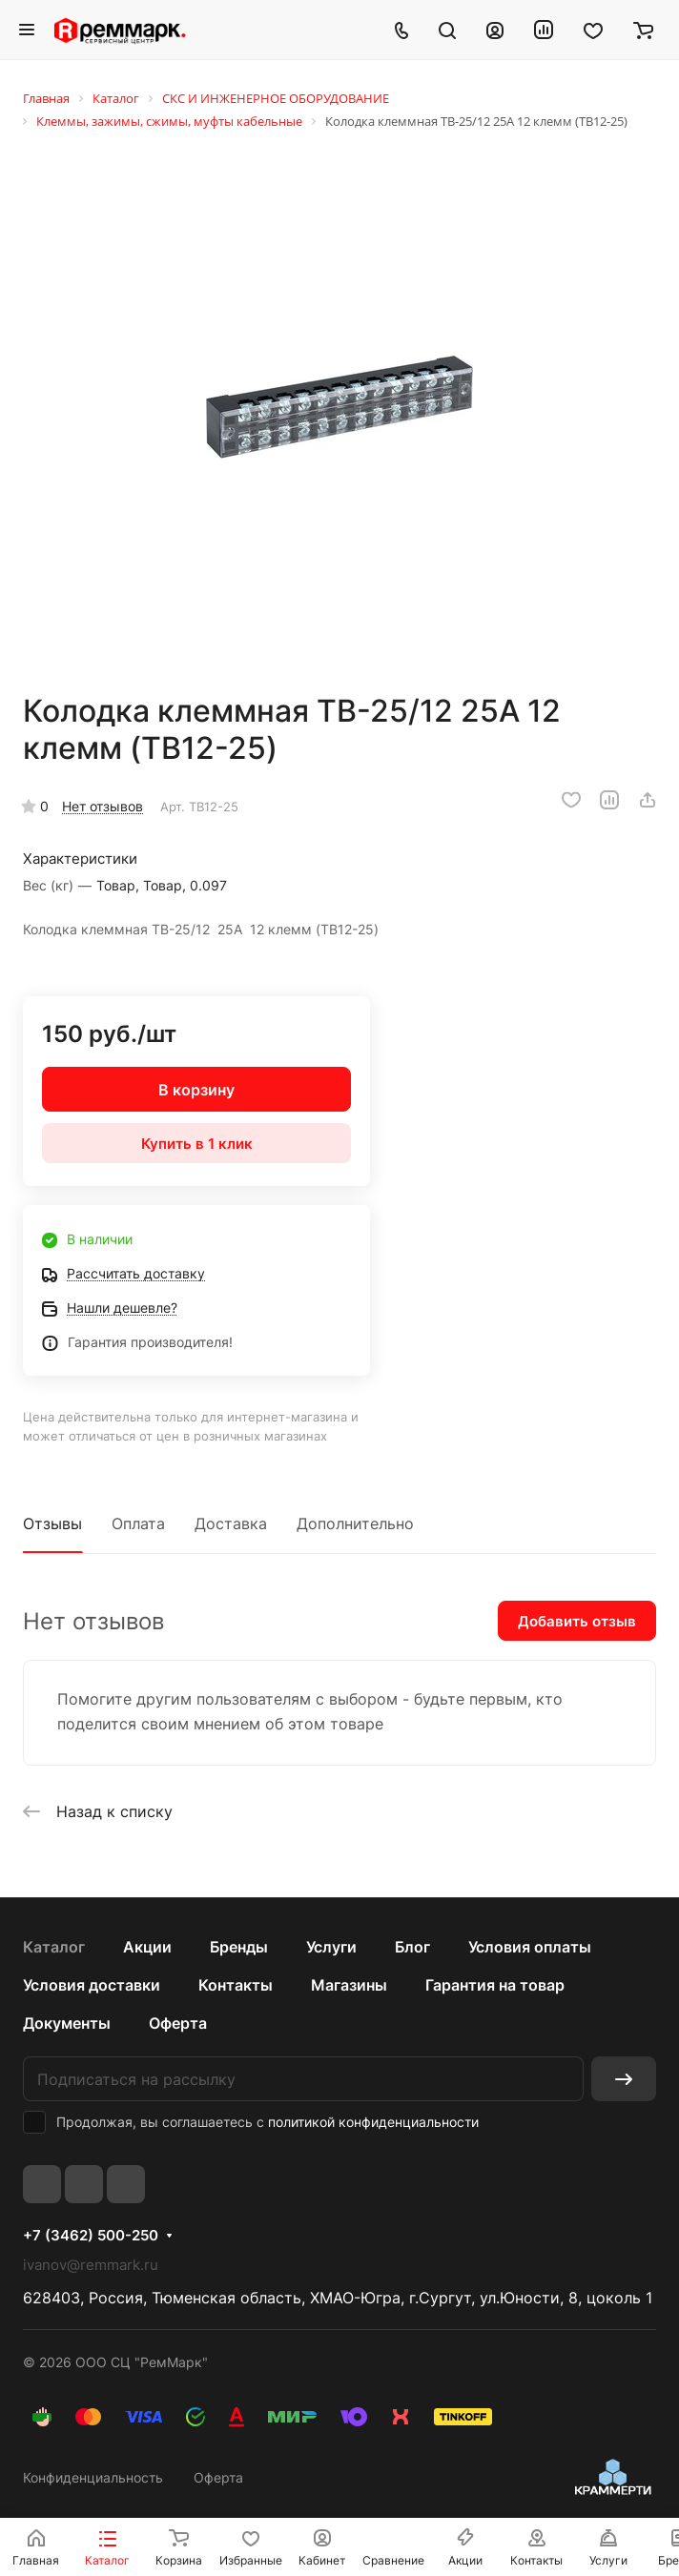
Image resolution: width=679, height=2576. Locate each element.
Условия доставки (91, 1984)
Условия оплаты (529, 1946)
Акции (147, 1946)
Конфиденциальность (93, 2477)
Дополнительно (355, 1523)
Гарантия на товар (495, 1984)
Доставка (231, 1523)
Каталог (54, 1946)
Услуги (331, 1946)
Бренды (239, 1946)
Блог (412, 1946)
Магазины (349, 1984)
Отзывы (52, 1523)
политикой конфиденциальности (373, 2122)
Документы (67, 2023)
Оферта (178, 2023)
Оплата (138, 1523)
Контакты (235, 1984)
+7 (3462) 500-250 (90, 2235)
